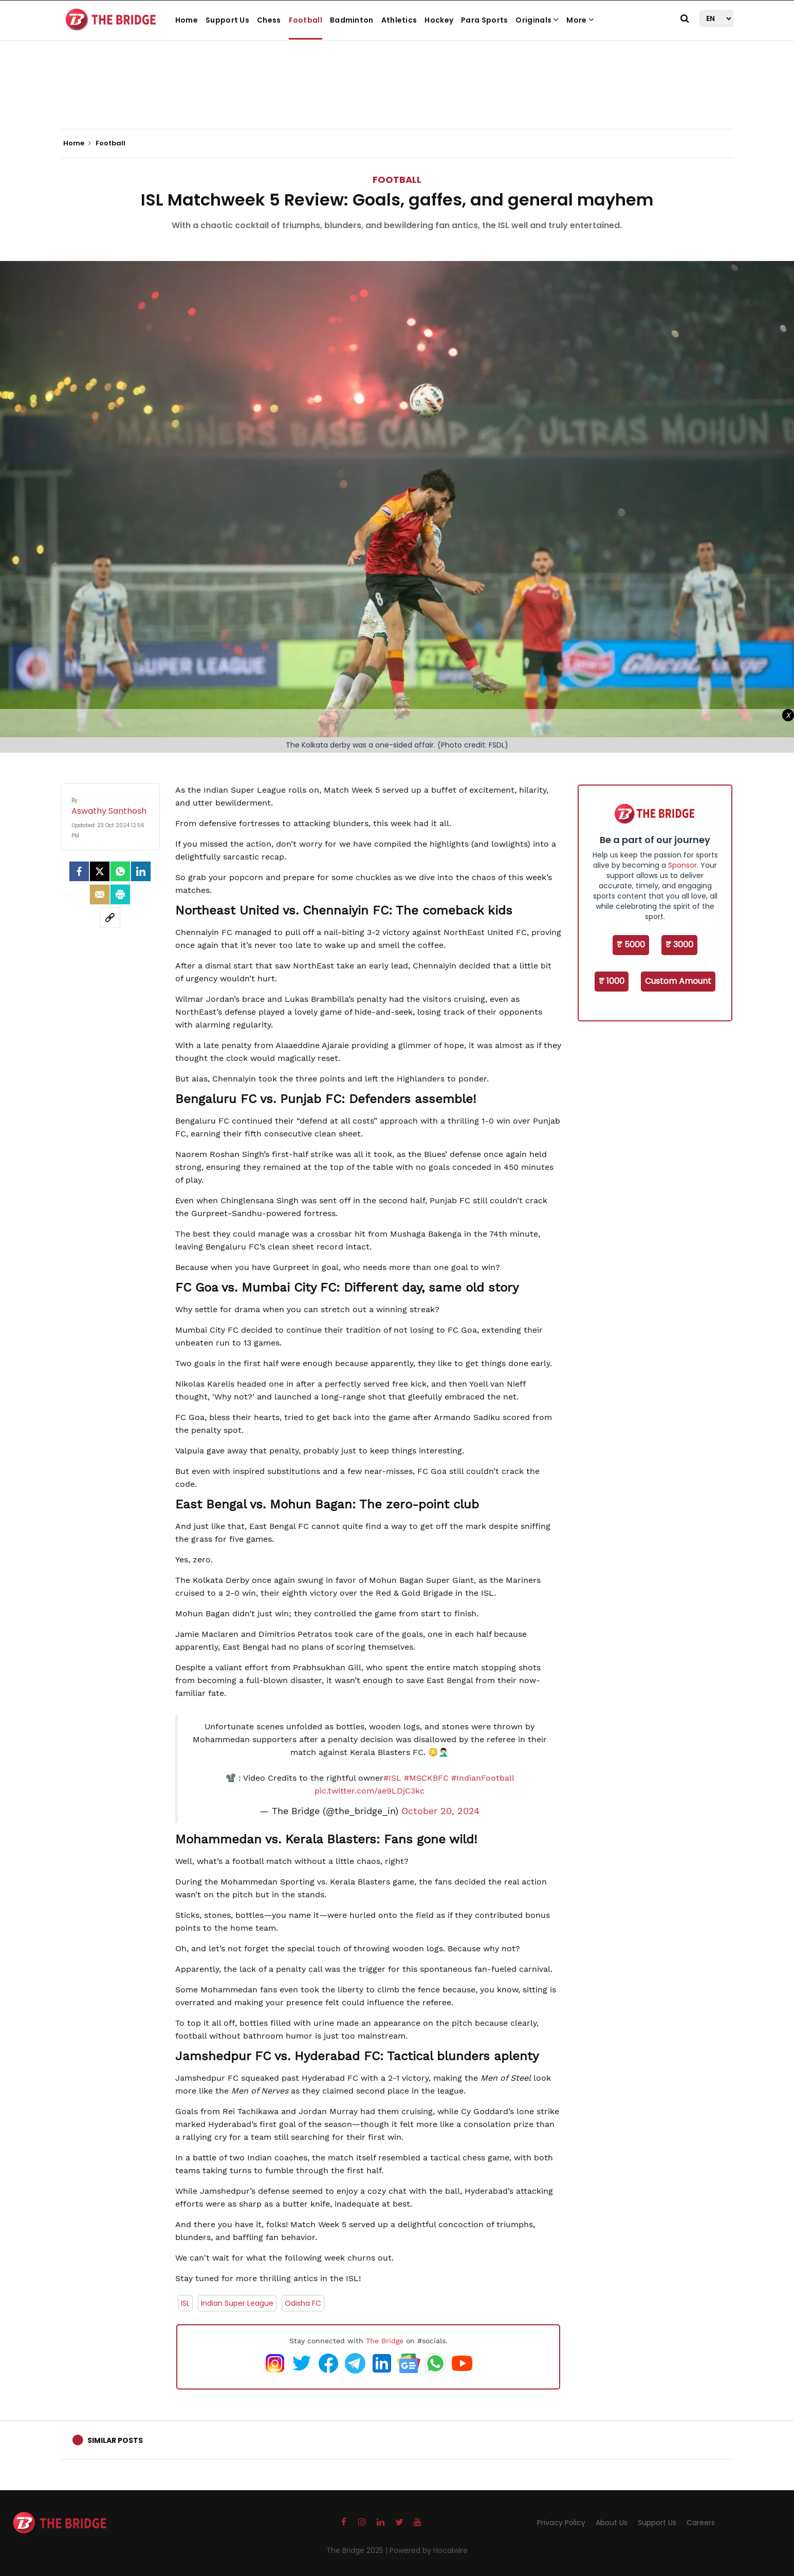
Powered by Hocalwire (429, 2550)
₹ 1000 (611, 981)
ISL (185, 2303)
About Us (611, 2522)
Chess (269, 20)
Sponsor (682, 865)
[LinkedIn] (141, 871)
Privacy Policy (561, 2522)
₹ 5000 (631, 944)
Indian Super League (237, 2303)
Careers (701, 2522)
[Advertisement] (397, 97)
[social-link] (110, 917)
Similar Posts (115, 2440)
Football (305, 20)
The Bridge (384, 2341)
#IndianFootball (482, 1778)
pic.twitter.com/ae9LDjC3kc (369, 1791)
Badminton (352, 20)
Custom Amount (678, 981)
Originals (537, 20)
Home (186, 20)
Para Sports (484, 20)
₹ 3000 (679, 944)
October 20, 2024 (440, 1811)
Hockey (438, 20)
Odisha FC (303, 2303)
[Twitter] (99, 871)
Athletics (399, 20)
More (580, 20)
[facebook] (79, 871)
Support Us (227, 20)
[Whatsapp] (120, 871)
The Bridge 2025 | (358, 2550)
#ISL (392, 1778)
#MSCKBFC (426, 1778)
